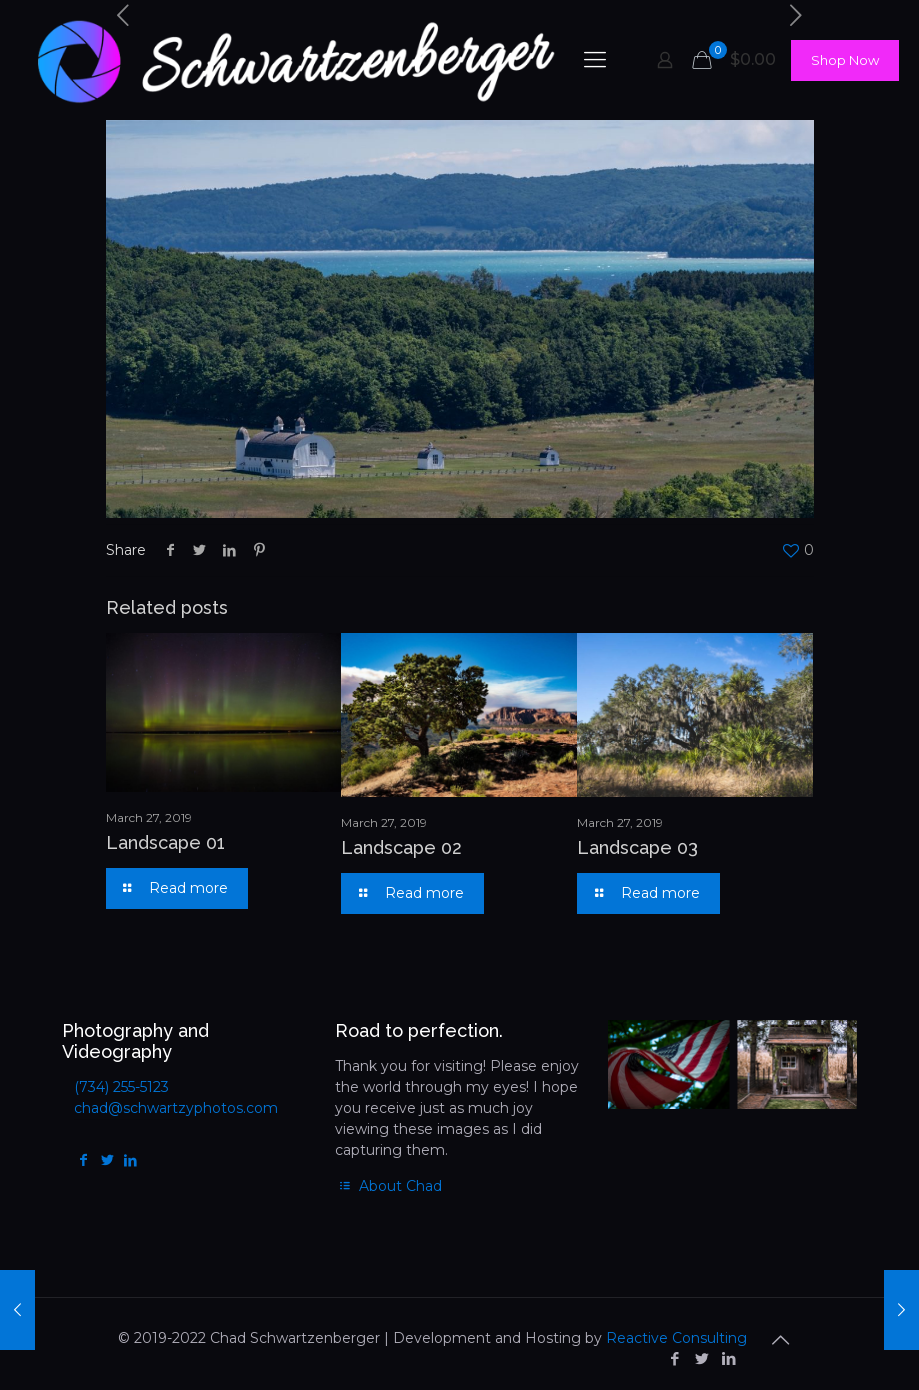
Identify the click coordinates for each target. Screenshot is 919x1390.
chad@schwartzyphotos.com (176, 1108)
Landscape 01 (165, 842)
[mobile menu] (595, 60)
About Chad (388, 1186)
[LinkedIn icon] (729, 1358)
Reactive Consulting (676, 1338)
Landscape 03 (637, 847)
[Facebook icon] (675, 1358)
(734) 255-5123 (121, 1087)
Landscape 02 (401, 847)
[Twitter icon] (702, 1358)
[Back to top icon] (781, 1340)
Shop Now (845, 60)
